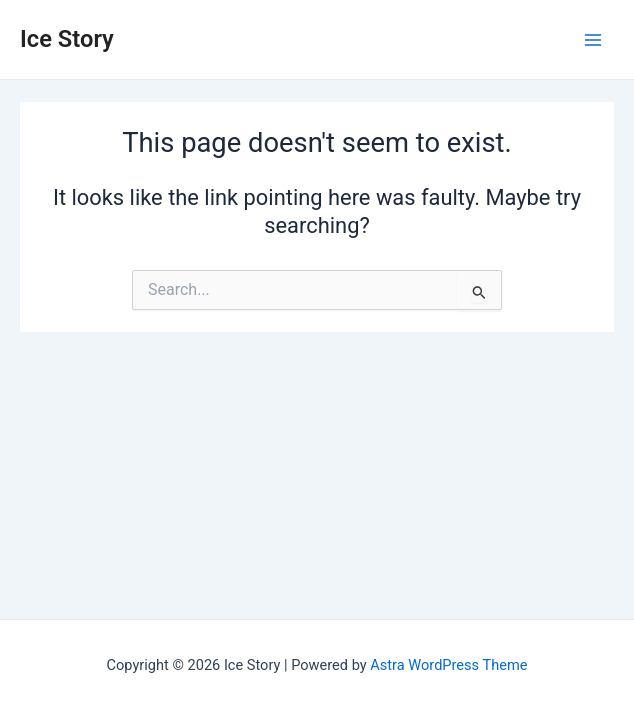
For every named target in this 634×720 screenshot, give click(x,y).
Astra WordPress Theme (448, 665)
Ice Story (67, 39)
